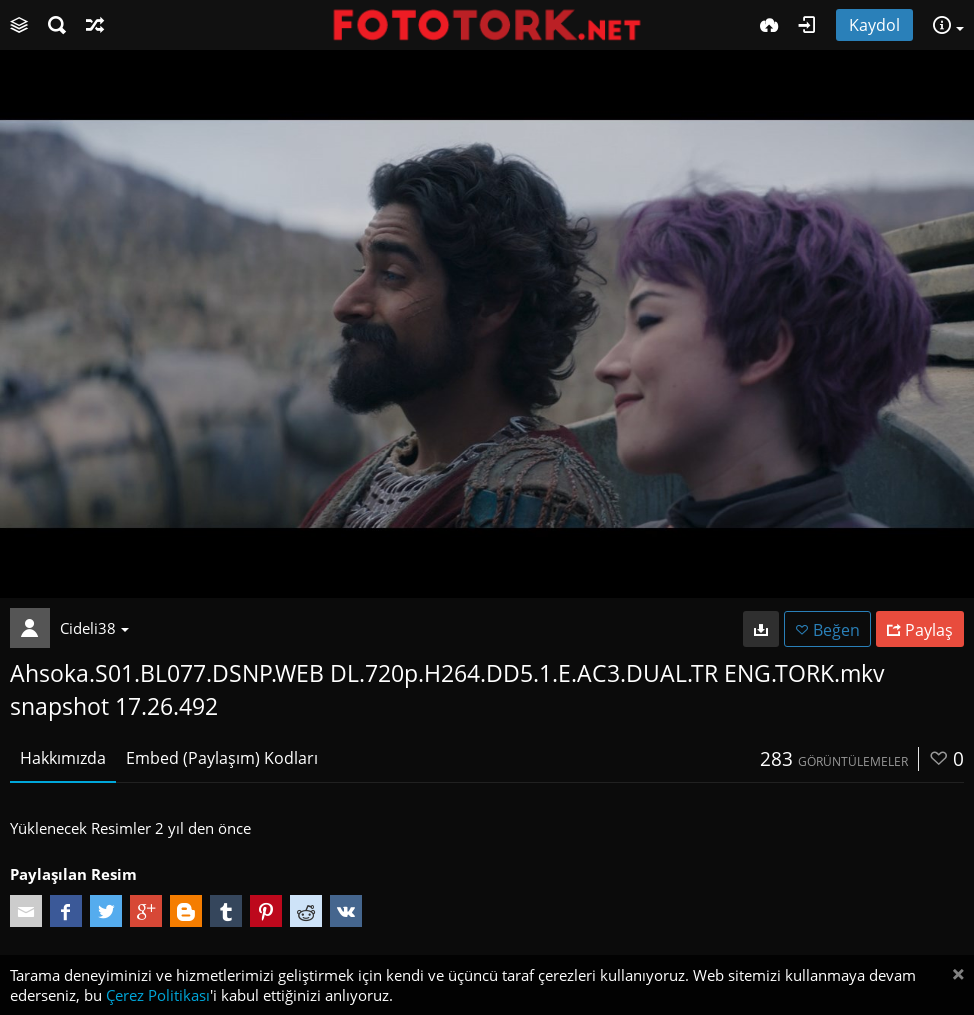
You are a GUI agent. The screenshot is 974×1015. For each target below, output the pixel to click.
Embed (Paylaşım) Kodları (222, 758)
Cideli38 (94, 628)
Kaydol (874, 25)
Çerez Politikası (158, 995)
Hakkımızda (63, 758)
